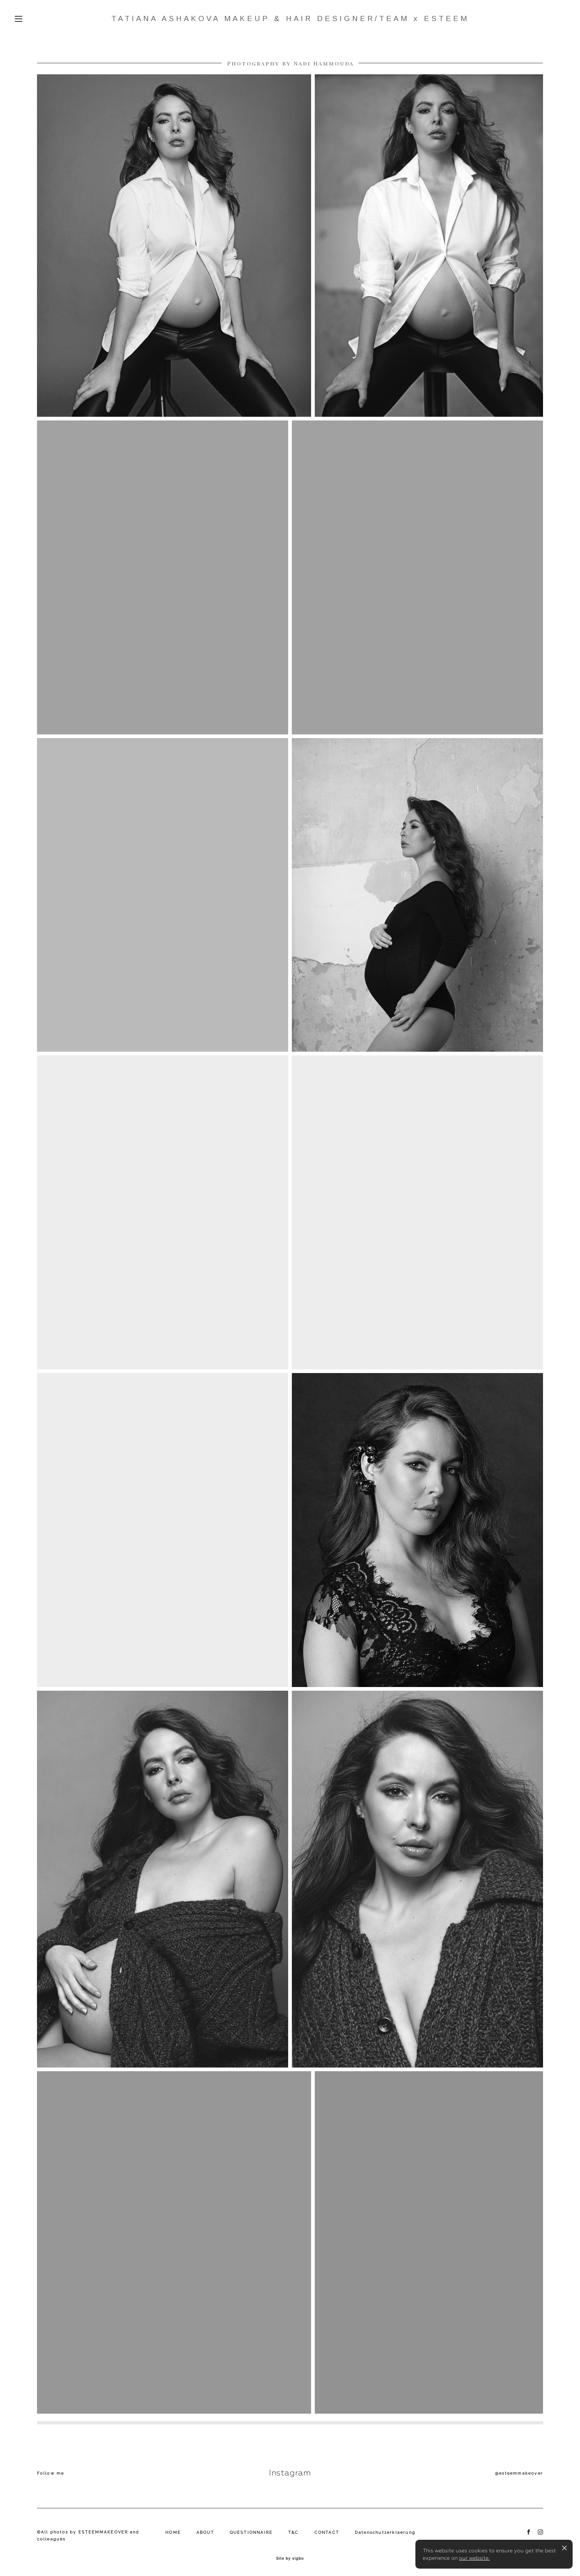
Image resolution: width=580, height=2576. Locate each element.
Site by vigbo (290, 2558)
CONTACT (326, 2532)
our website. (474, 2558)
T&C (293, 2532)
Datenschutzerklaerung (385, 2532)
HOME (173, 2532)
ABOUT (205, 2532)
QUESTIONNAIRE (251, 2532)
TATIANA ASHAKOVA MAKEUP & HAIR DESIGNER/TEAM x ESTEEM (290, 18)
